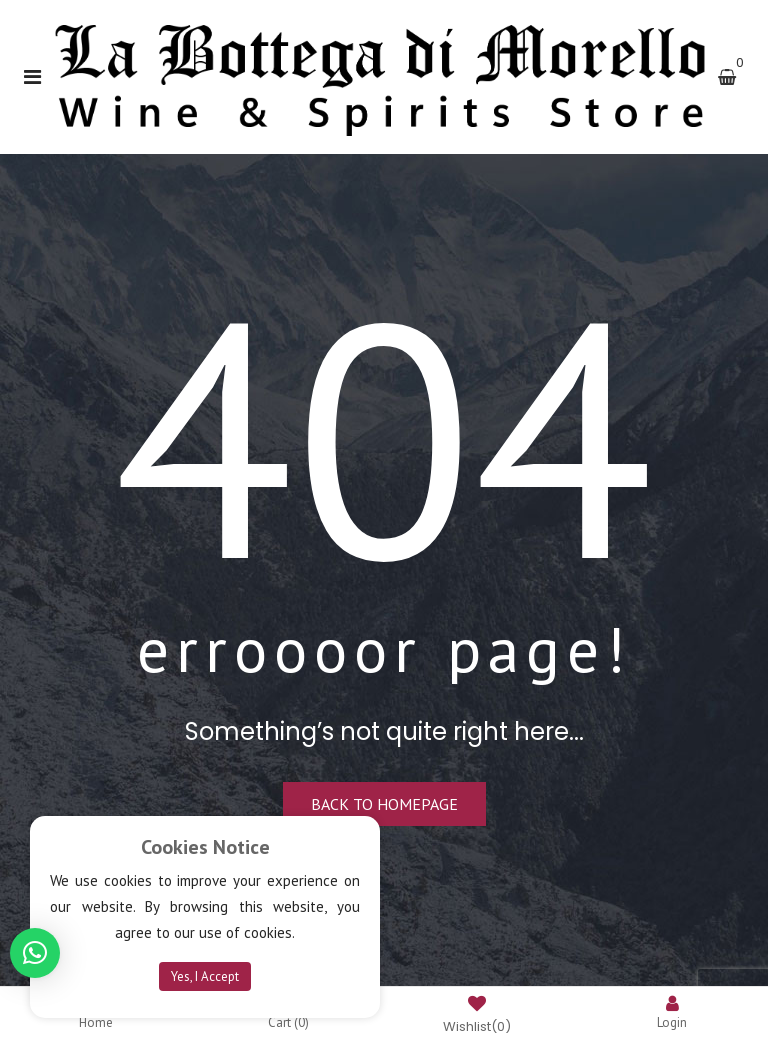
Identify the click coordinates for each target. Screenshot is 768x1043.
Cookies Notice (205, 847)
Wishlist (477, 1016)
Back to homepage (384, 804)
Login (672, 1012)
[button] (35, 953)
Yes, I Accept (205, 976)
